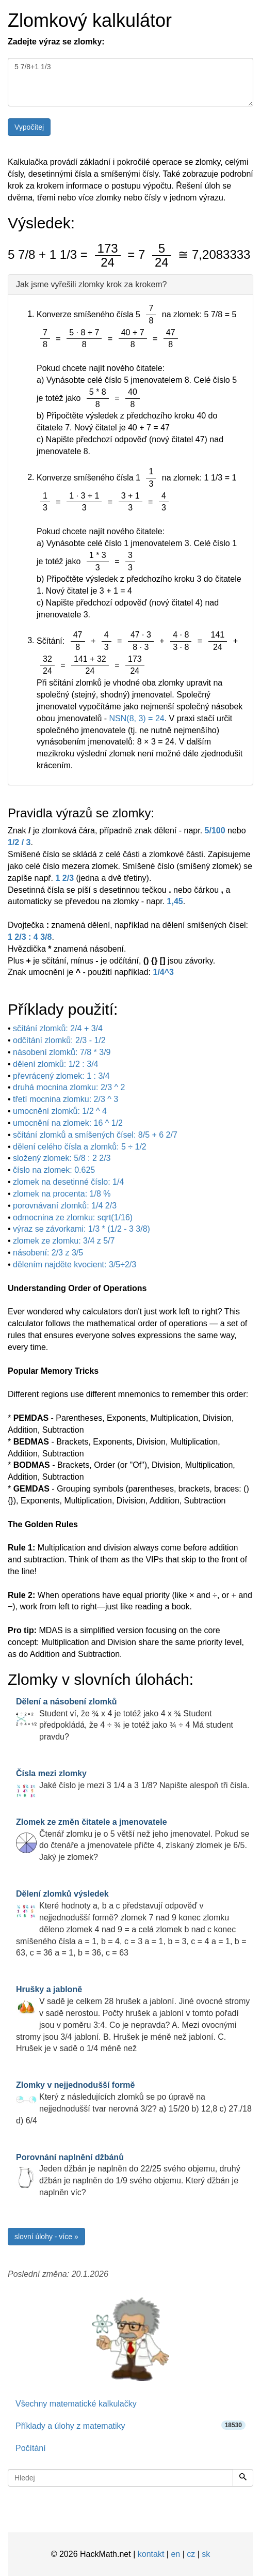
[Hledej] (243, 2478)
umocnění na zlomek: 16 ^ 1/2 (68, 1123)
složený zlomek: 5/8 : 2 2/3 (61, 1158)
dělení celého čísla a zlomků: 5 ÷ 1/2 (79, 1146)
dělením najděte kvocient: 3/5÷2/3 (74, 1264)
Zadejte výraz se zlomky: (56, 41)
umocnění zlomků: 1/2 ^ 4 (60, 1111)
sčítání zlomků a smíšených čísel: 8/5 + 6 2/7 (95, 1134)
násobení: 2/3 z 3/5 (48, 1252)
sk (206, 2554)
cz (191, 2554)
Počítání (30, 2448)
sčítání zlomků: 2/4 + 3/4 (58, 1028)
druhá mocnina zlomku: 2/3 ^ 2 (69, 1087)
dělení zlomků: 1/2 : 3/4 (55, 1064)
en (175, 2554)
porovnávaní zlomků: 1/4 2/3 (65, 1205)
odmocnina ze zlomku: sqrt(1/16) (73, 1217)
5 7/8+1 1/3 (130, 82)
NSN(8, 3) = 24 (137, 718)
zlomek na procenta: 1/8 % (61, 1193)
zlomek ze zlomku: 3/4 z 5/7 (64, 1240)
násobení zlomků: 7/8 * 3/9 (61, 1052)
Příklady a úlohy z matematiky (130, 2425)
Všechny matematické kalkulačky (76, 2403)
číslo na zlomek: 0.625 (54, 1170)
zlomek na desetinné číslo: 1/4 (68, 1181)
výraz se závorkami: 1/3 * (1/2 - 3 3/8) (81, 1228)
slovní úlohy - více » (46, 2236)
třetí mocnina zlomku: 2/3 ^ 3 (65, 1099)
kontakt (151, 2554)
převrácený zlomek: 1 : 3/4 (61, 1076)
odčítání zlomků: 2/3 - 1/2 (59, 1040)
